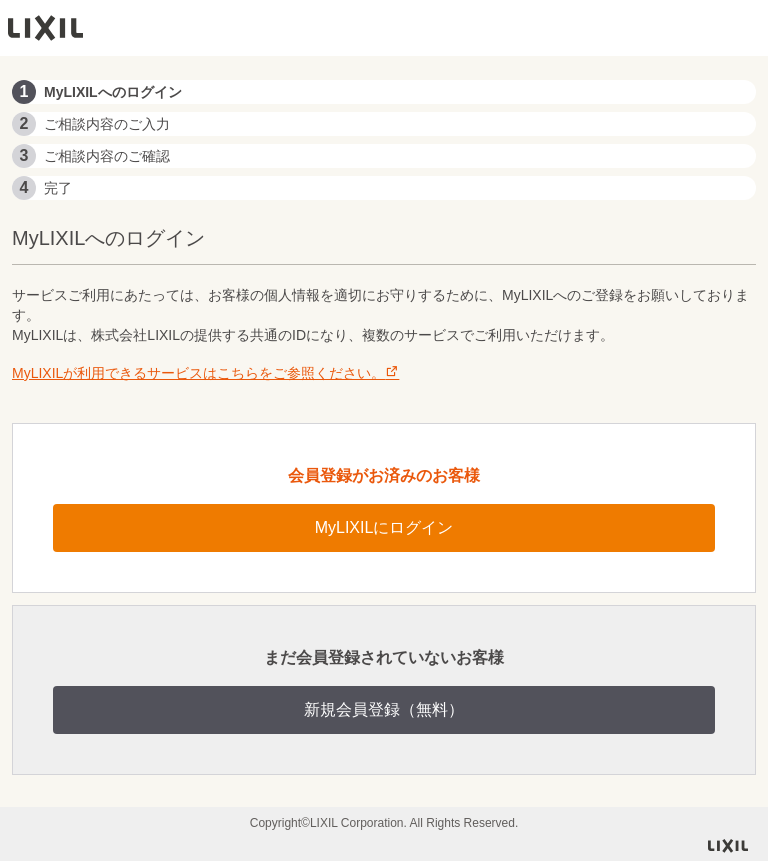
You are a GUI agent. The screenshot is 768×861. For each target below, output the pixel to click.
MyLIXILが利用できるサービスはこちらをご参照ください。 (205, 373)
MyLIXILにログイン (384, 527)
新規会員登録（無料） (384, 709)
